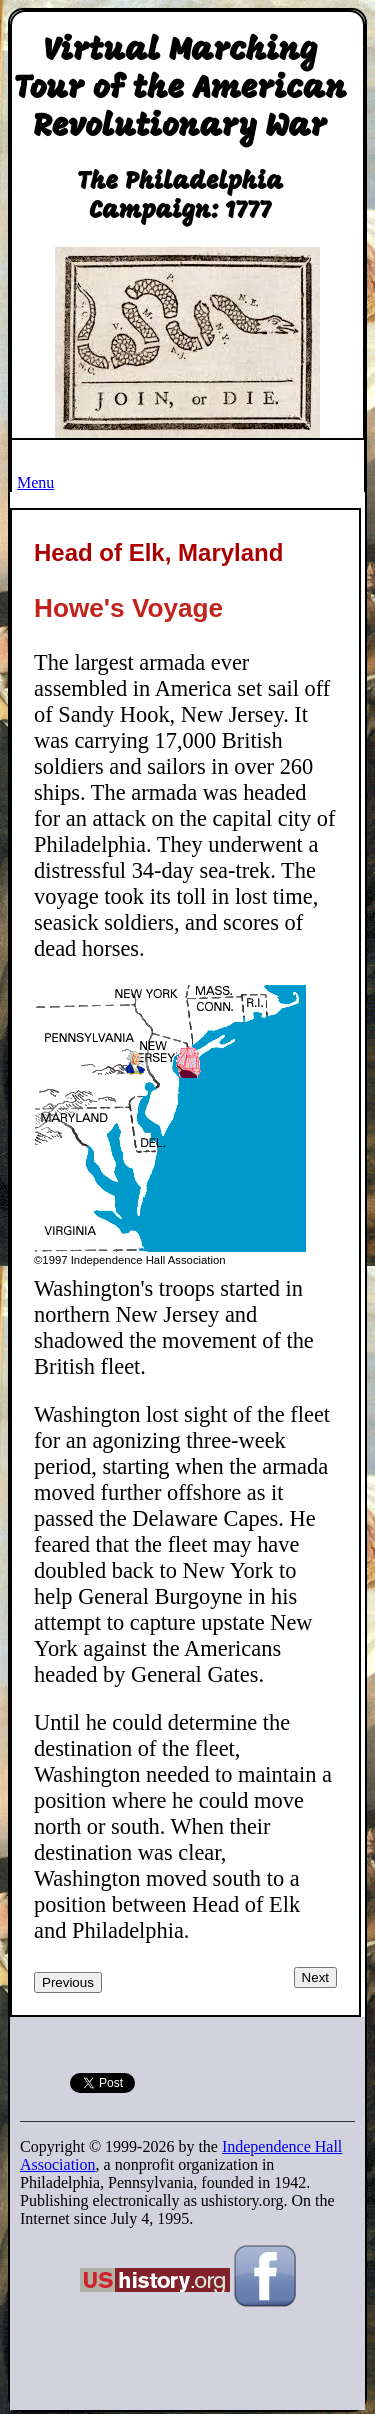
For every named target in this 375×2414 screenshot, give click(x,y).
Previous (68, 1982)
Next (315, 1977)
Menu (35, 482)
